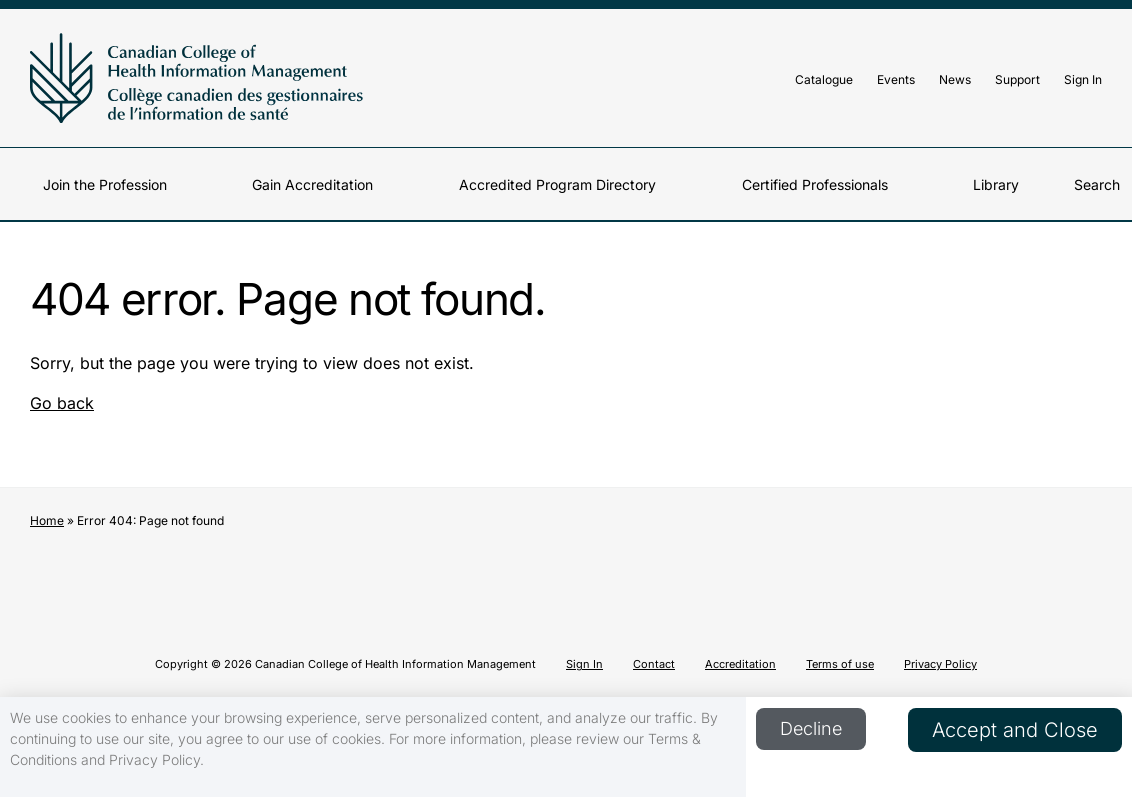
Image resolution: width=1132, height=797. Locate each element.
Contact (654, 664)
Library (996, 184)
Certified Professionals (815, 184)
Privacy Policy (940, 664)
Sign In (1083, 79)
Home (47, 520)
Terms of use (840, 664)
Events (896, 79)
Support (1017, 79)
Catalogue (824, 79)
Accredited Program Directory (557, 184)
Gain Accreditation (312, 184)
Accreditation (740, 664)
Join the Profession (105, 184)
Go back (62, 403)
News (955, 79)
